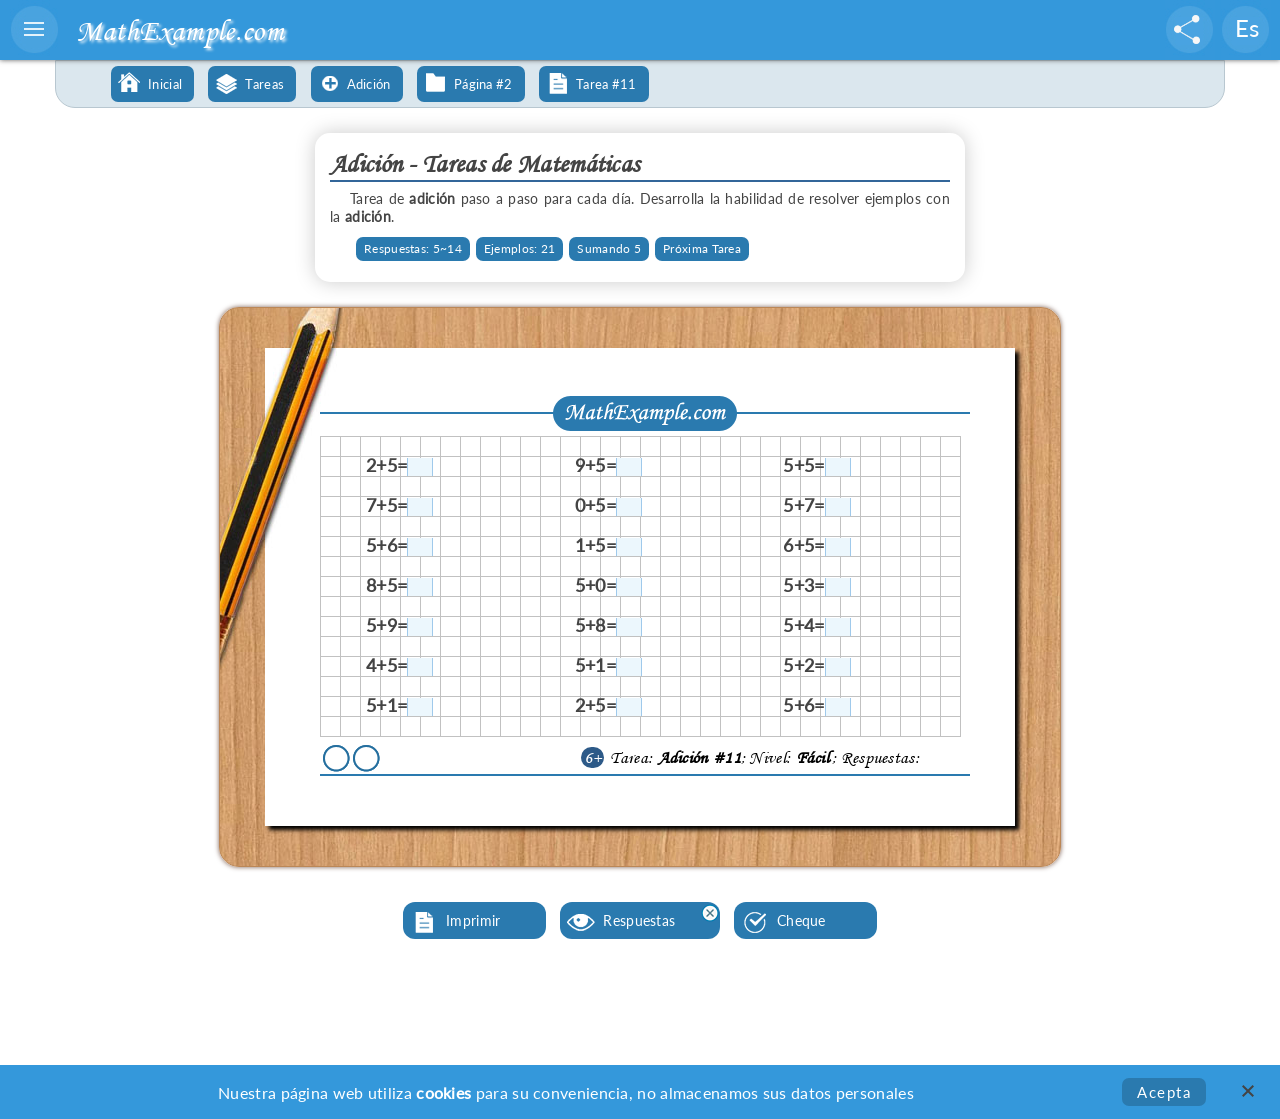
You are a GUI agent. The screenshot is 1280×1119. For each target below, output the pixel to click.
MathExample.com (180, 30)
